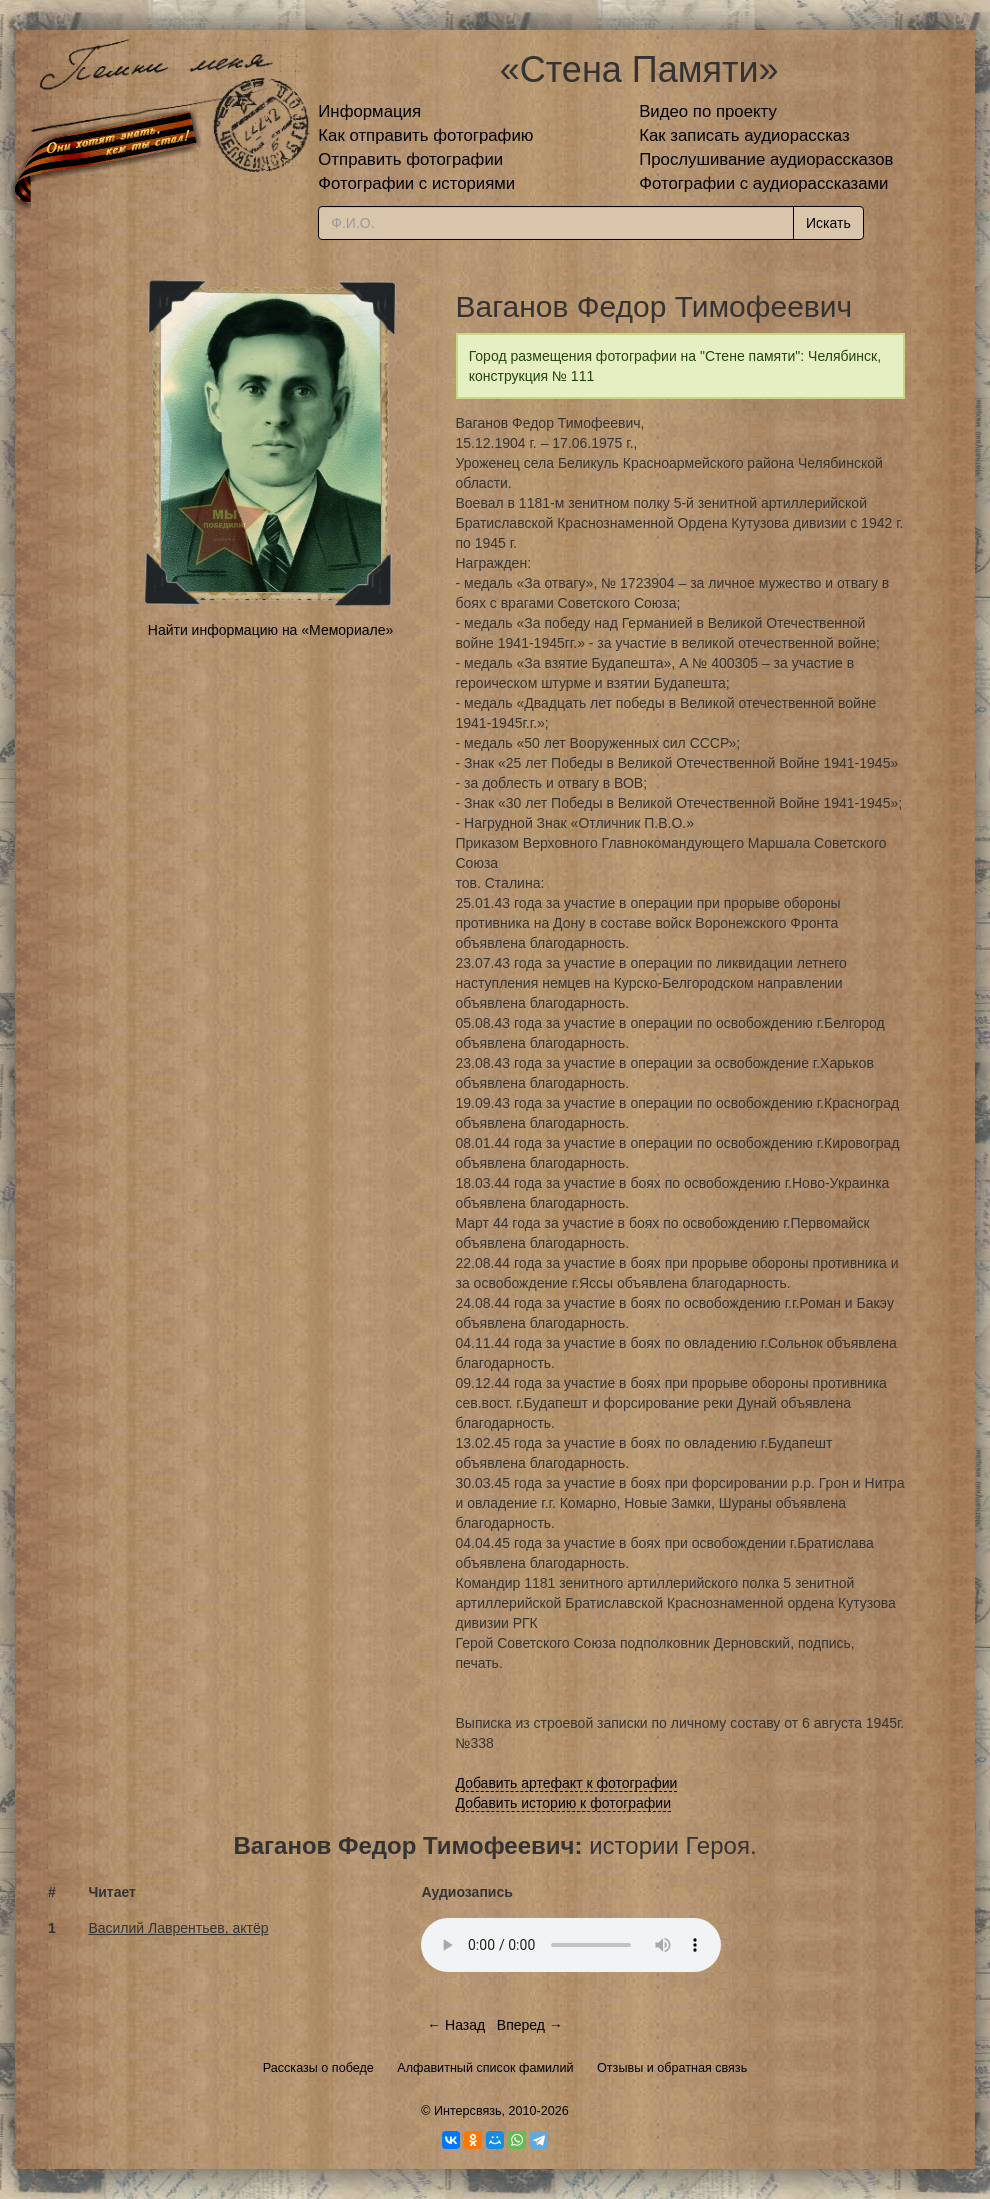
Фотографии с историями (416, 183)
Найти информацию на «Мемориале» (270, 630)
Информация (369, 111)
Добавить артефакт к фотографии (567, 1783)
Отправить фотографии (410, 159)
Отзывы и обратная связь (672, 2068)
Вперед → (530, 2025)
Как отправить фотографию (425, 135)
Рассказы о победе (318, 2068)
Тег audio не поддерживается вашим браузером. (571, 1945)
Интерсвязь (468, 2111)
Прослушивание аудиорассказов (766, 159)
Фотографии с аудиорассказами (763, 183)
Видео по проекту (708, 111)
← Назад (456, 2025)
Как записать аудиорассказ (744, 135)
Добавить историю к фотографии (564, 1803)
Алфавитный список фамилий (485, 2068)
